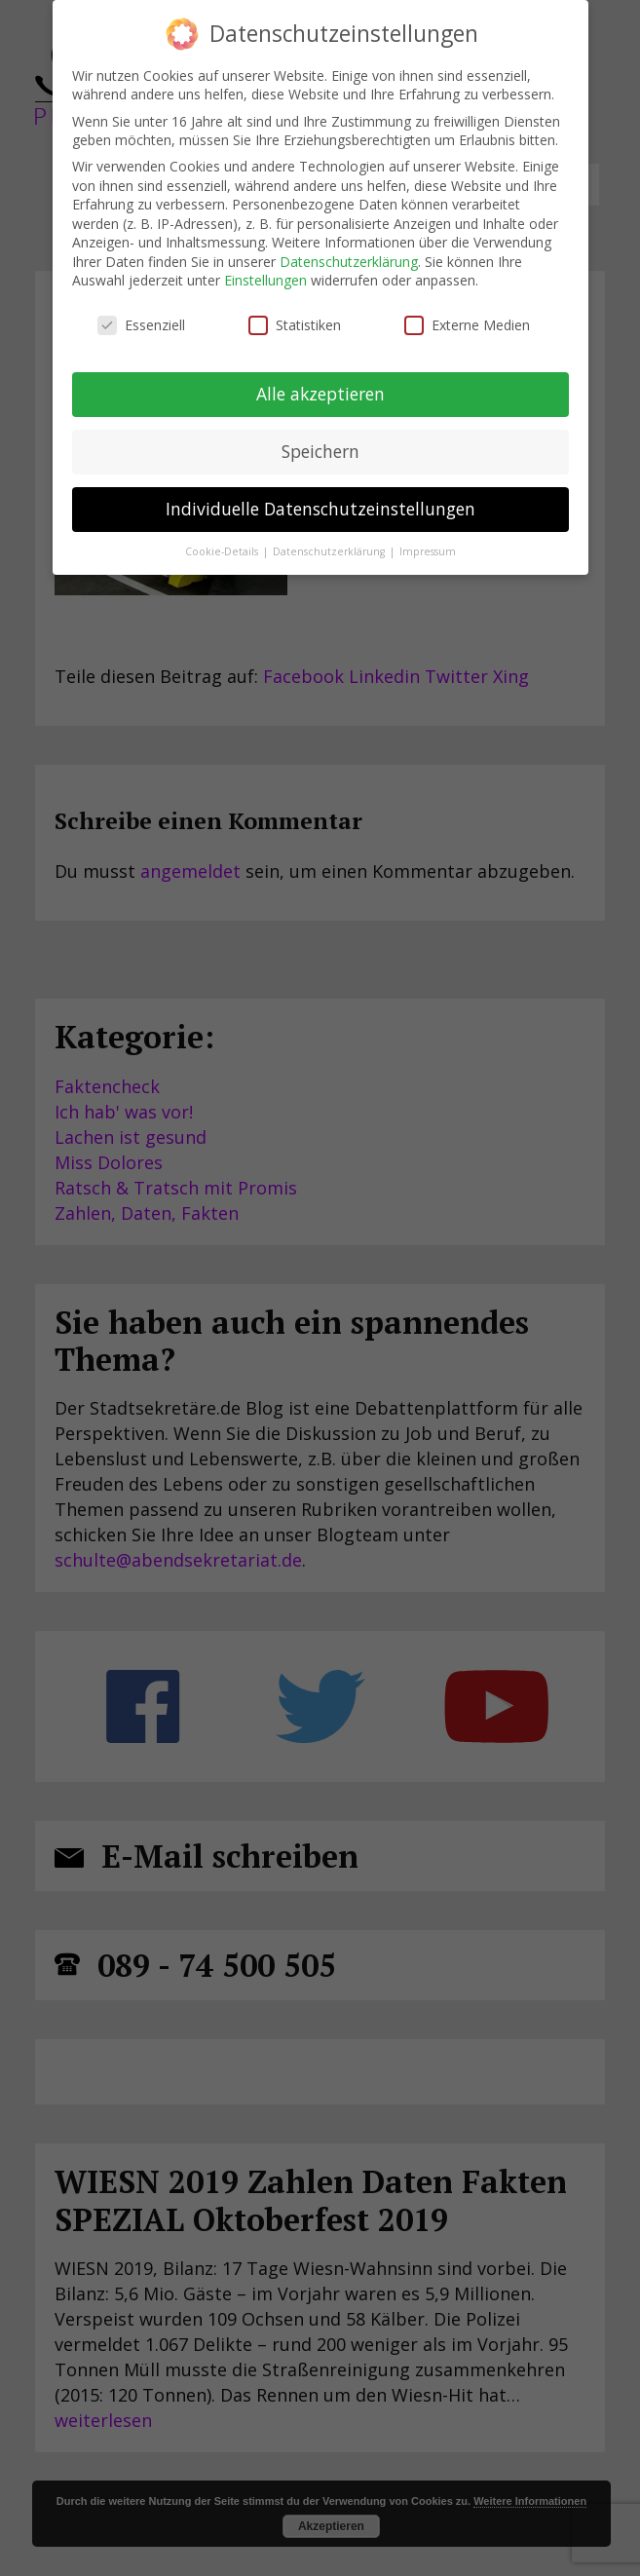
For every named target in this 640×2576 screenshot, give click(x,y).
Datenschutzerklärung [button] (330, 551)
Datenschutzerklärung (349, 261)
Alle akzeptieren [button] (320, 393)
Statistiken (294, 325)
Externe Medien (467, 325)
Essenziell (141, 325)
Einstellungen (265, 280)
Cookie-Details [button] (223, 551)
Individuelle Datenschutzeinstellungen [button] (320, 508)
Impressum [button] (427, 551)
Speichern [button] (320, 451)
